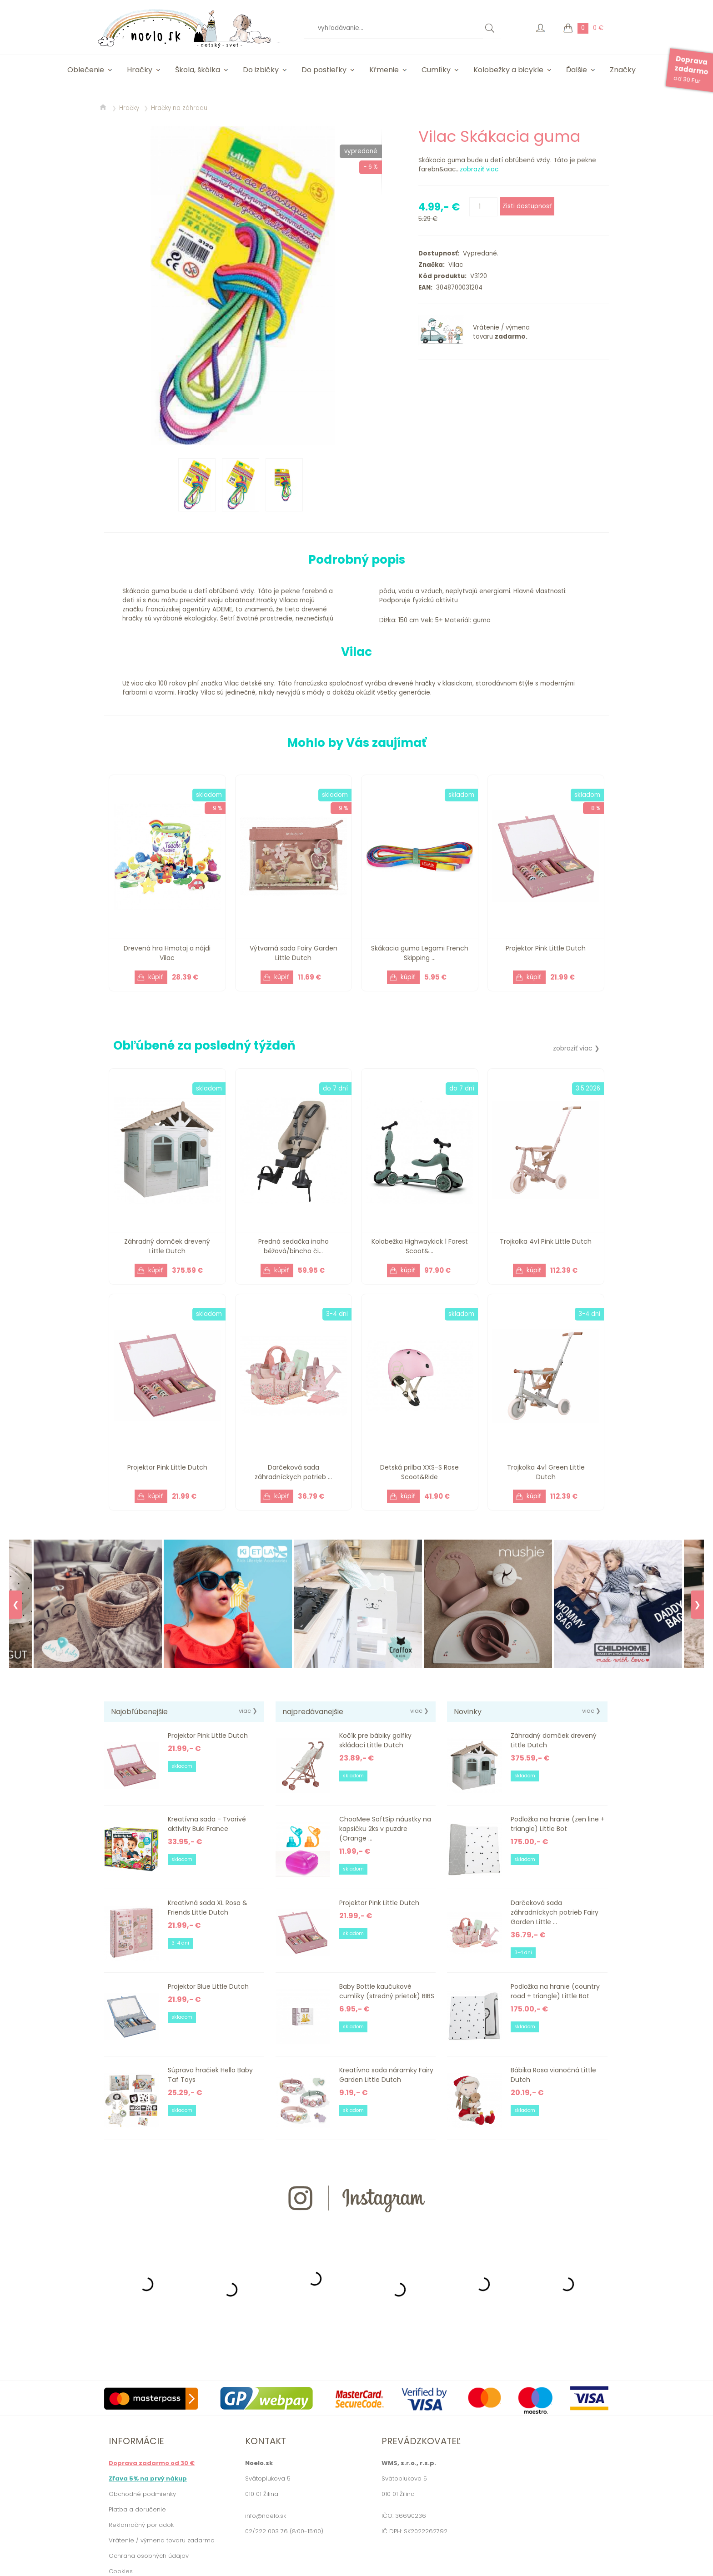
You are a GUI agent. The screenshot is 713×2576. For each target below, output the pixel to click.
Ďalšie (576, 70)
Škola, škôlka (197, 70)
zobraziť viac (479, 169)
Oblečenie (85, 70)
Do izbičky (261, 70)
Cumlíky (436, 70)
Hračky (139, 70)
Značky (623, 70)
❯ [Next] (697, 1604)
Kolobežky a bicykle (508, 70)
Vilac (454, 264)
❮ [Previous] (15, 1604)
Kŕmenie (384, 70)
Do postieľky (323, 70)
